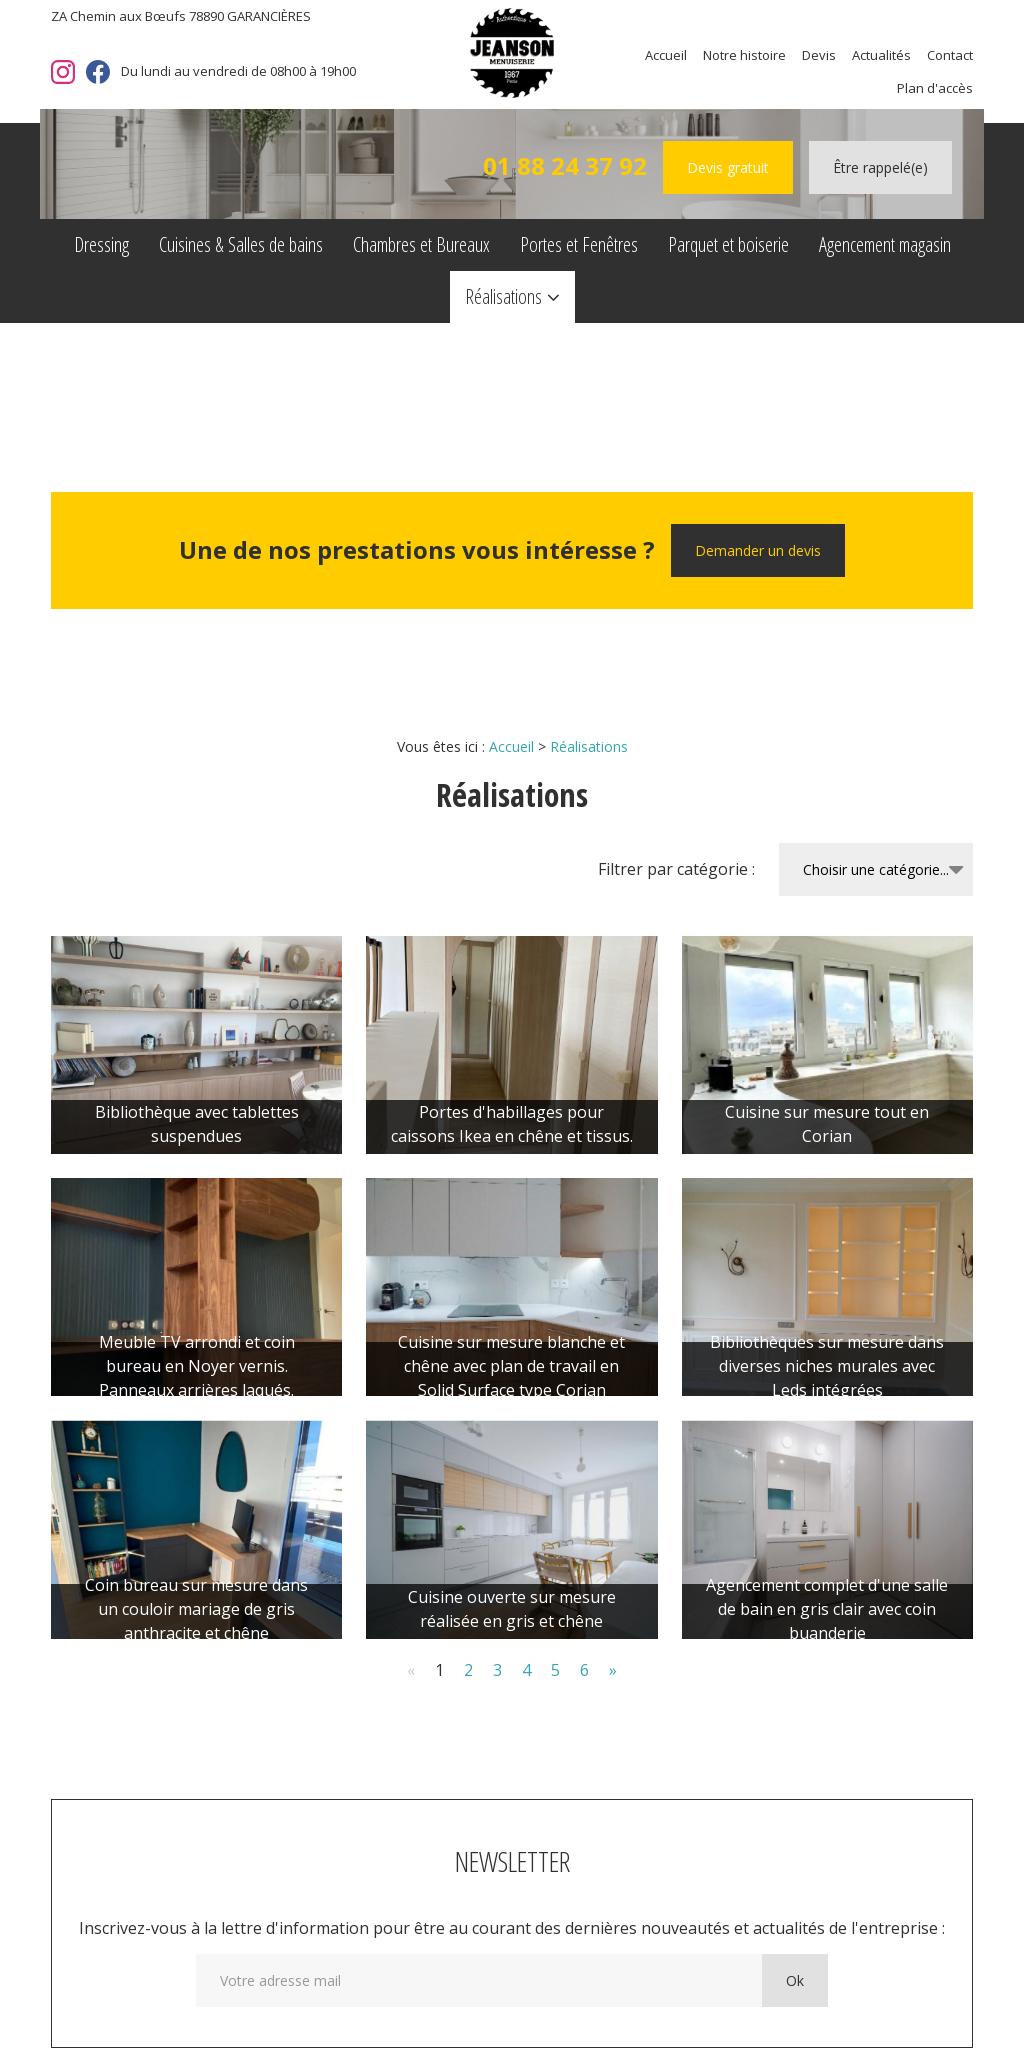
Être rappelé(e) (880, 167)
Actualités (881, 55)
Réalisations (503, 296)
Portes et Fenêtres (579, 244)
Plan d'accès (935, 88)
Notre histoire (744, 55)
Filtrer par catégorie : (676, 869)
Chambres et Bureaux (421, 244)
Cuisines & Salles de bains (241, 244)
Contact (950, 55)
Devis (819, 55)
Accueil (666, 55)
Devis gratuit (728, 167)
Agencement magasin (885, 244)
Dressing (101, 244)
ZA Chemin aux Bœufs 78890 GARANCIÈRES (181, 16)
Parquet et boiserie (728, 244)
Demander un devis (758, 550)
